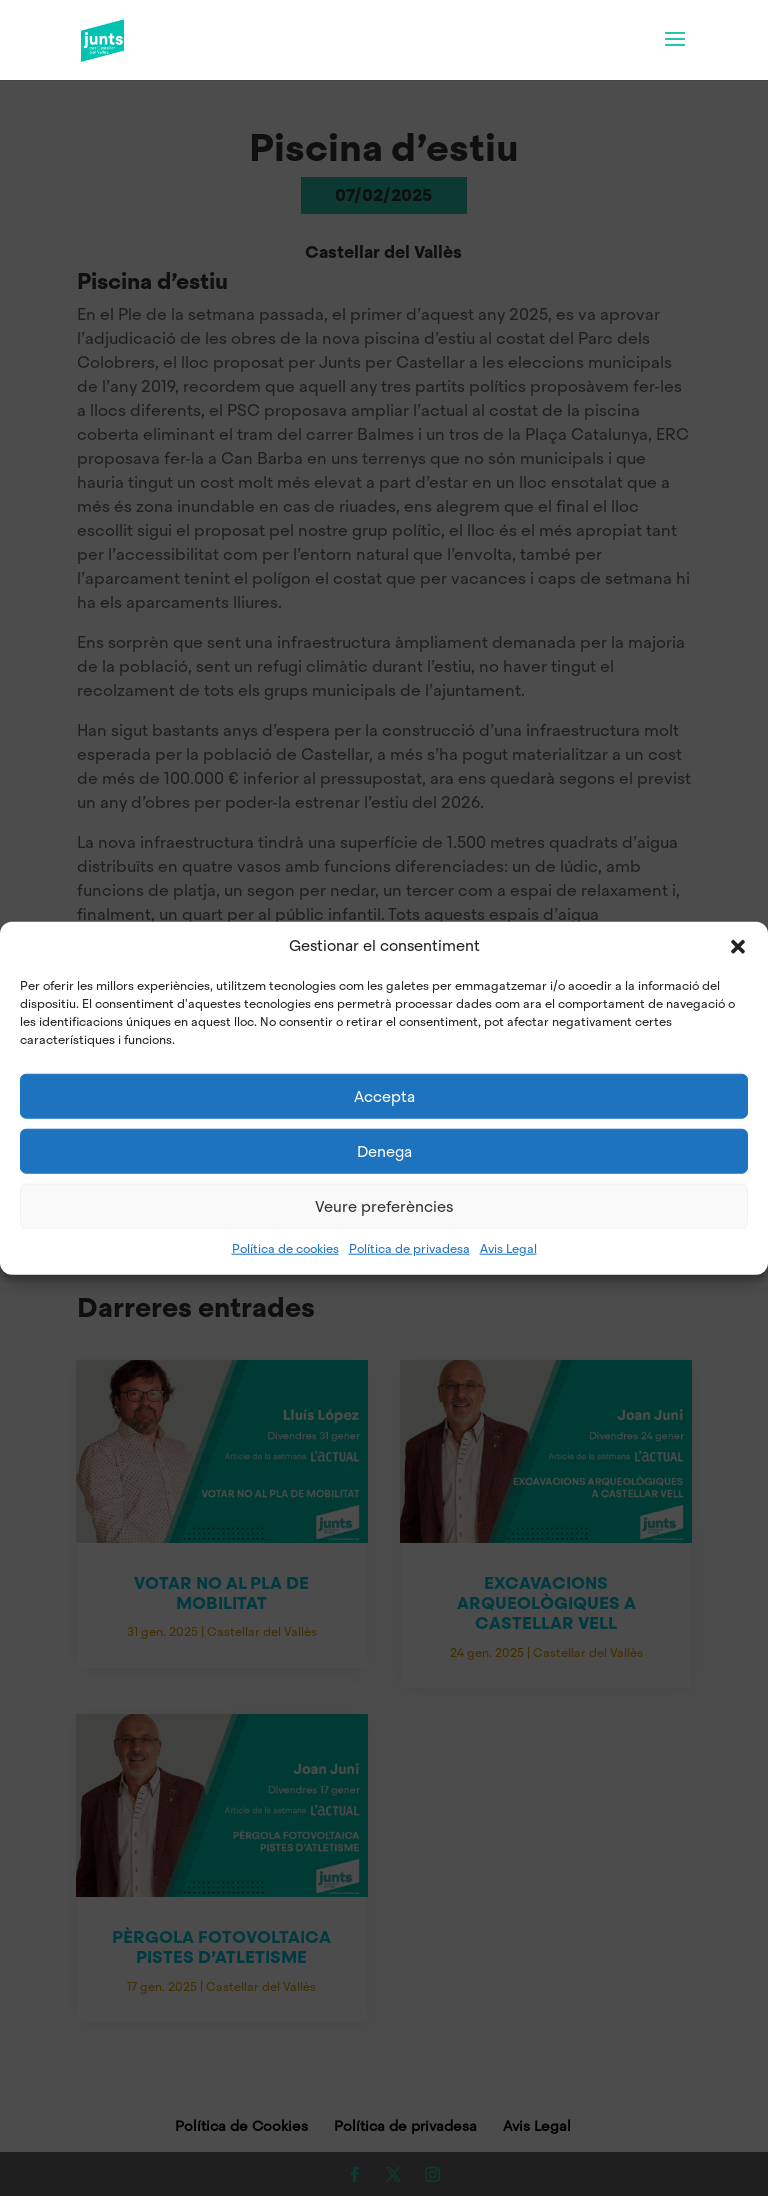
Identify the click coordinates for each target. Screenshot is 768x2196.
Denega (384, 1151)
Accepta (384, 1096)
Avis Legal (508, 1249)
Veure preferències (384, 1206)
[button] (738, 947)
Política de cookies (285, 1249)
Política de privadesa (409, 1249)
